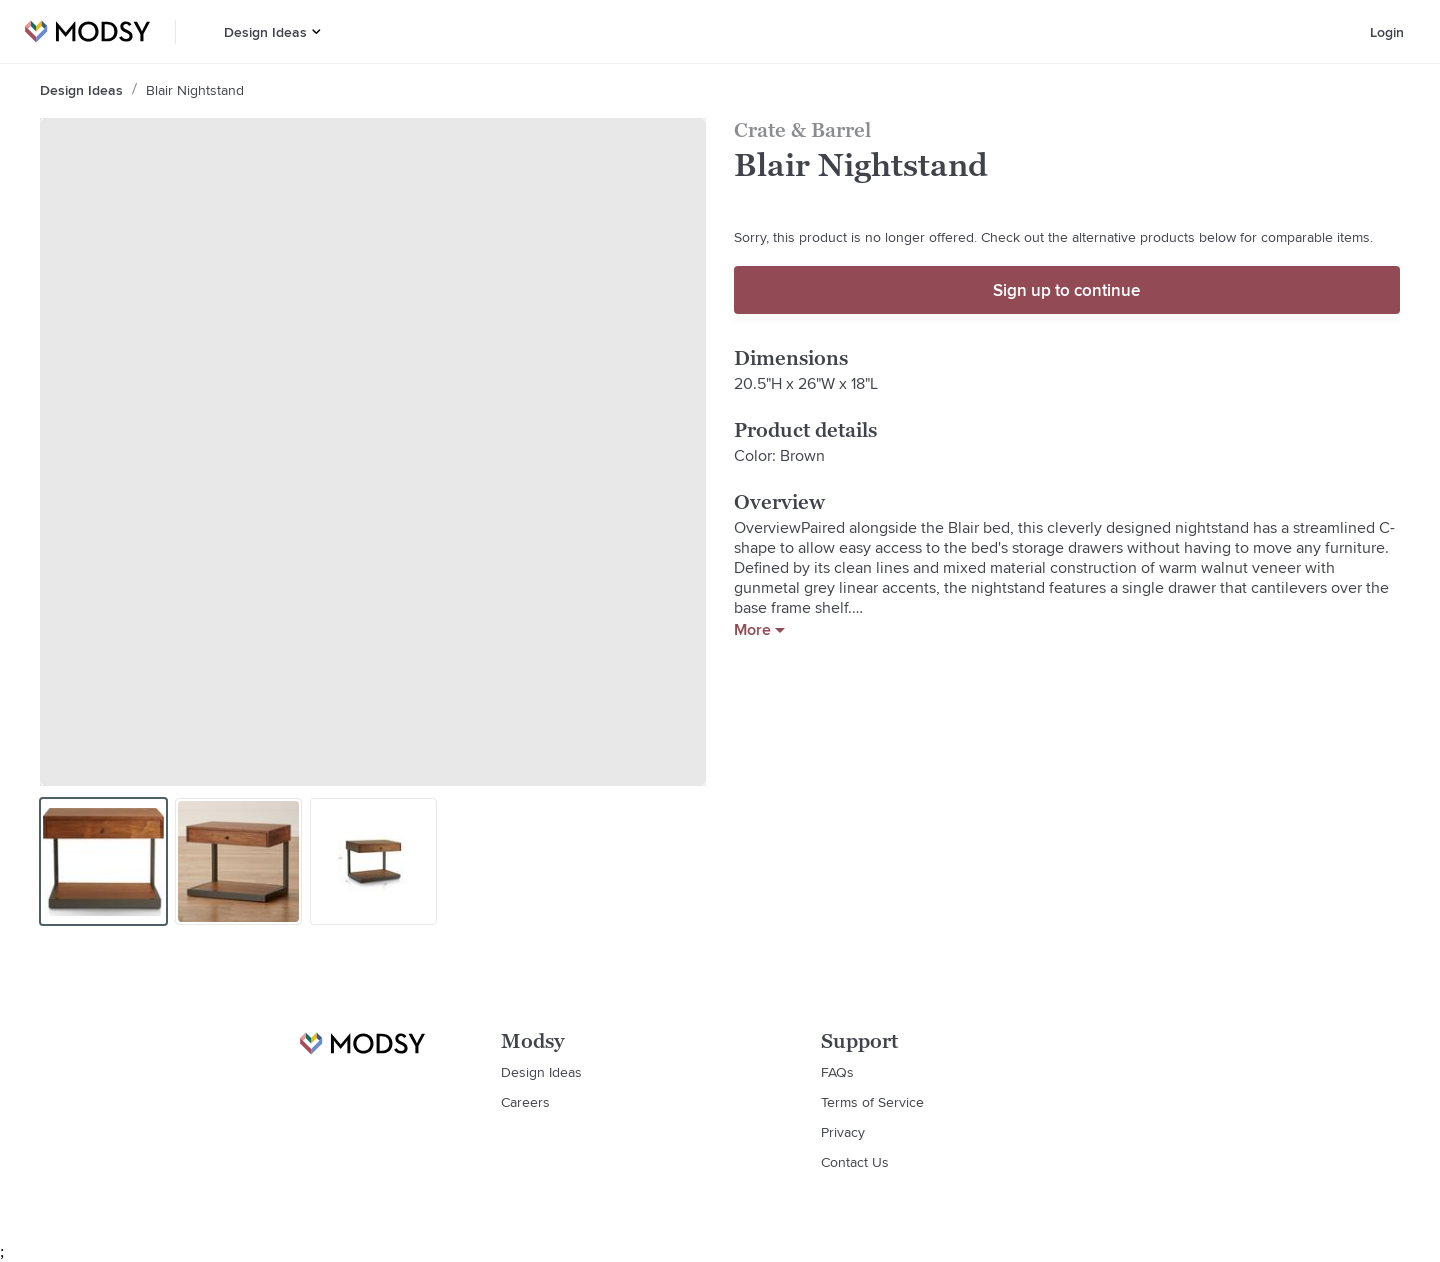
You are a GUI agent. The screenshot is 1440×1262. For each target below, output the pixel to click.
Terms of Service (872, 1102)
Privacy (843, 1132)
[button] (316, 31)
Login (1387, 32)
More (759, 630)
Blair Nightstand (195, 90)
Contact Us (855, 1162)
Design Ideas (265, 32)
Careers (525, 1102)
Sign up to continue (1066, 290)
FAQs (837, 1072)
